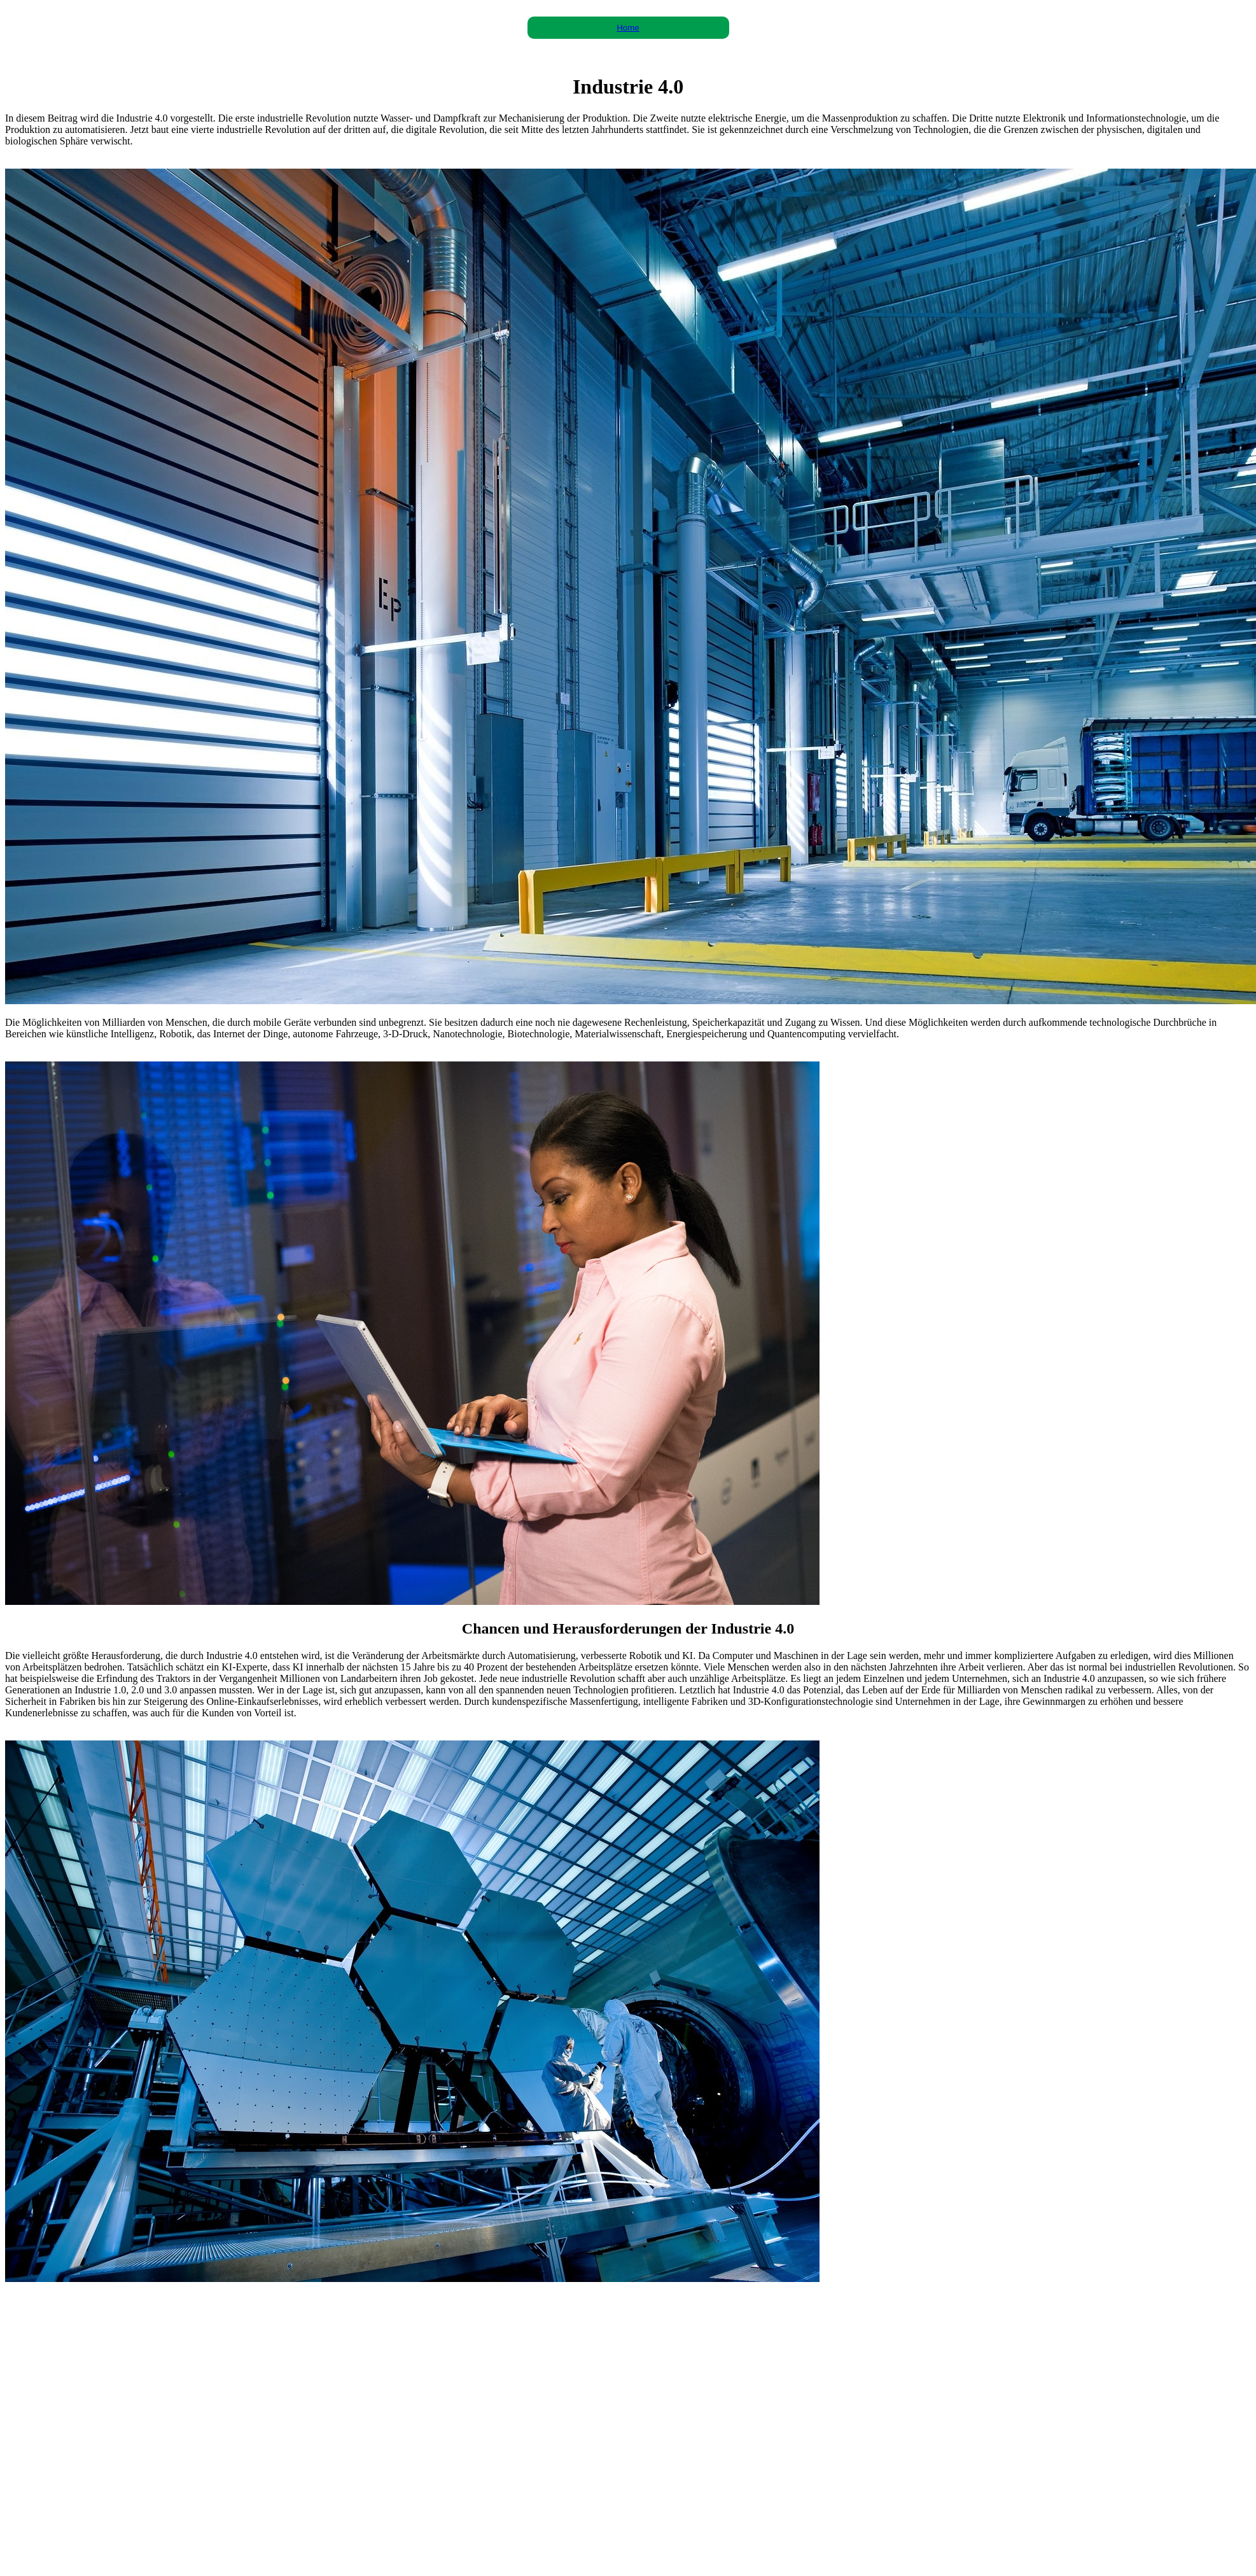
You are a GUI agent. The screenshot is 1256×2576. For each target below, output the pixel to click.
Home (628, 27)
